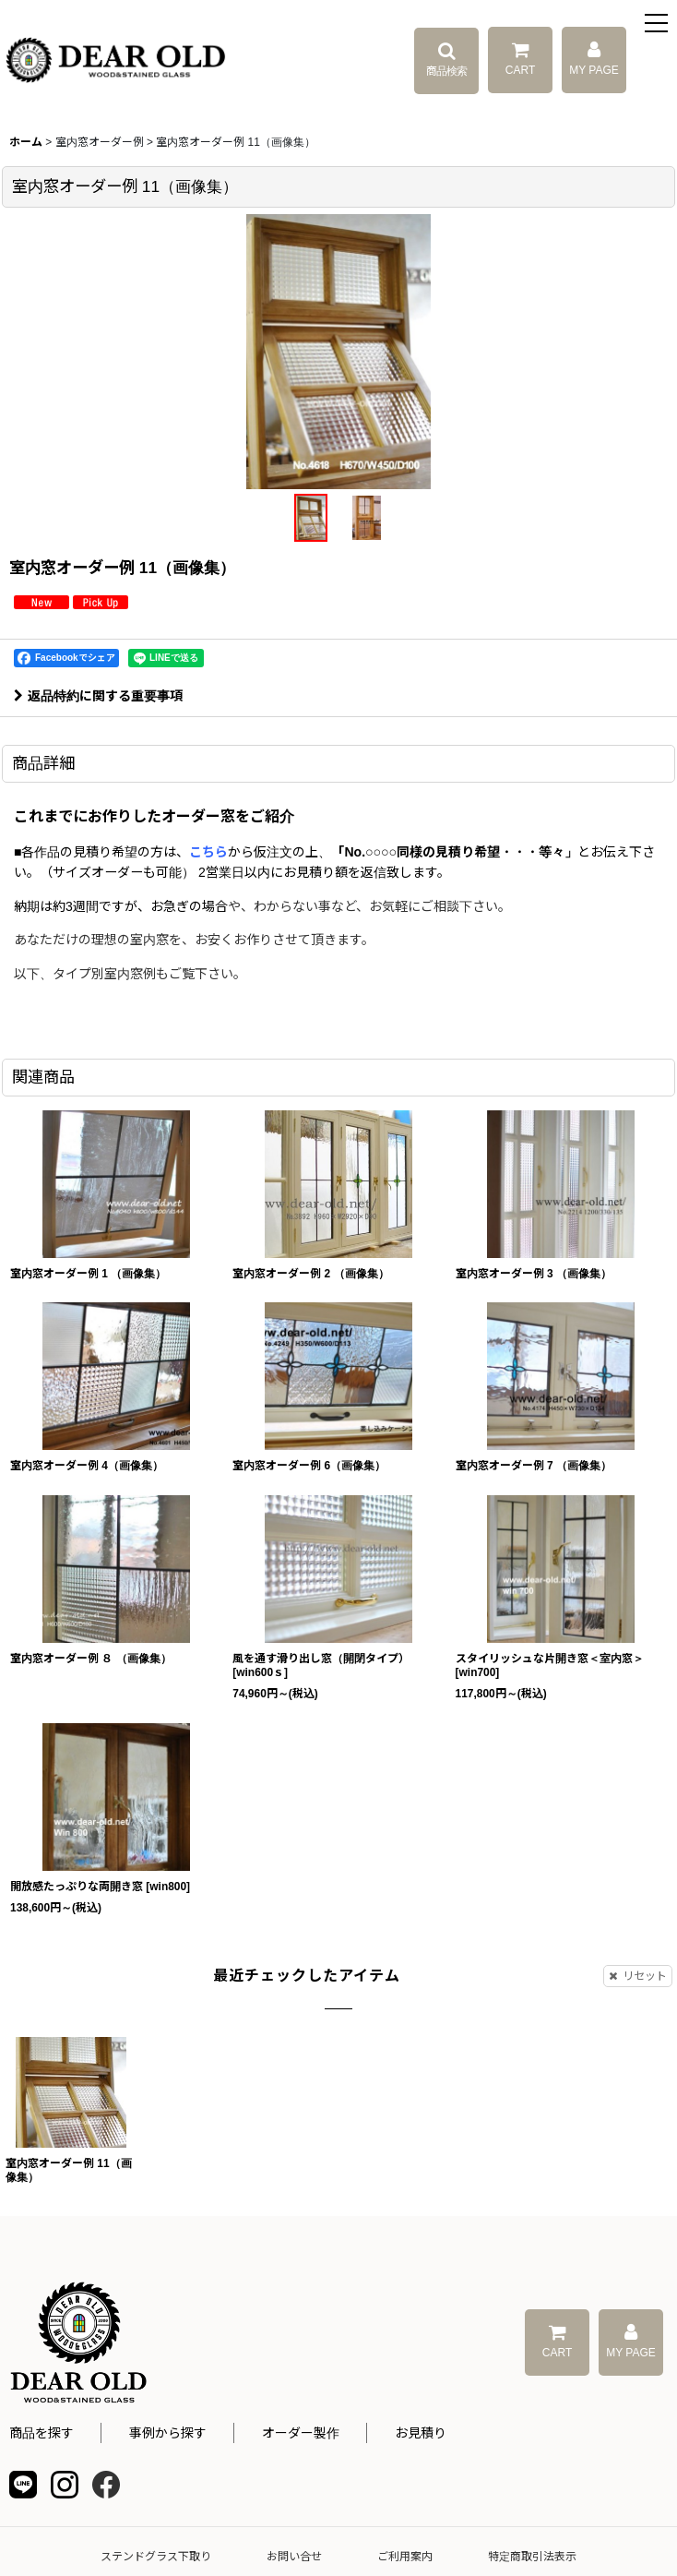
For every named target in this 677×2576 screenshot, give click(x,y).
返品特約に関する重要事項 (98, 696)
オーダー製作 (300, 2433)
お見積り (420, 2433)
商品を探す (41, 2433)
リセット (638, 1976)
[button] (656, 25)
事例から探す (168, 2433)
